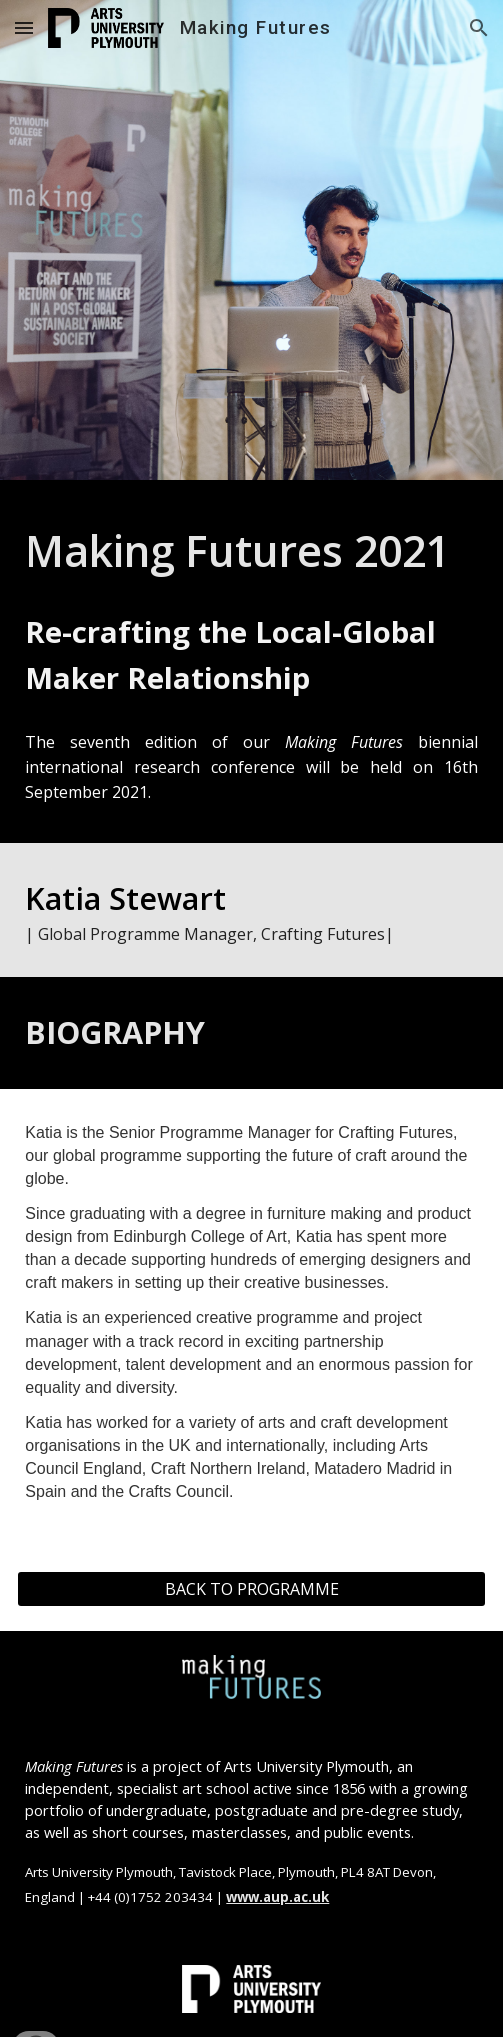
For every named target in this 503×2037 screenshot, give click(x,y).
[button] (24, 27)
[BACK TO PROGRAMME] (251, 1589)
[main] (251, 550)
